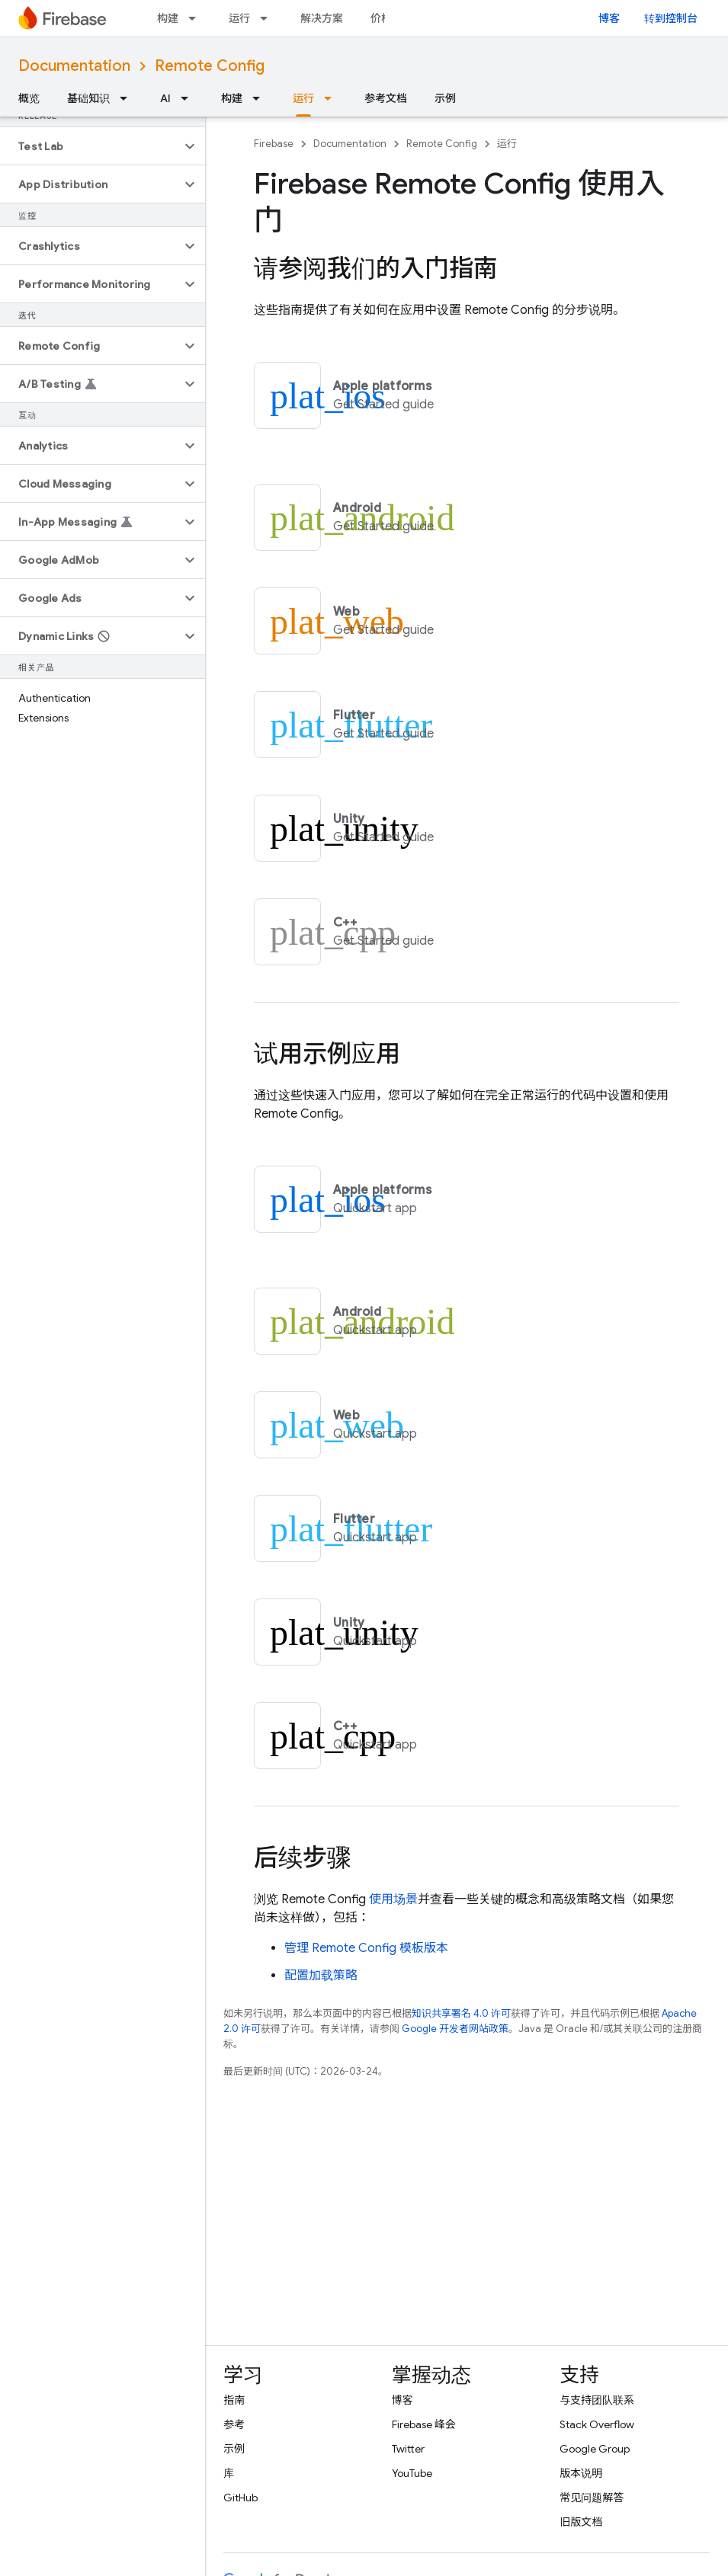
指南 (234, 2400)
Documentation (74, 65)
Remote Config (210, 65)
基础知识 (88, 98)
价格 (381, 18)
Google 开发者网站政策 (455, 2028)
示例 (445, 98)
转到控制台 (671, 18)
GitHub (240, 2497)
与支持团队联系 (597, 2400)
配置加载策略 (321, 1975)
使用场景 (393, 1899)
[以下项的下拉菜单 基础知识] (128, 98)
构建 (167, 18)
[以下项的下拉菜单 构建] (196, 18)
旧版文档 (581, 2522)
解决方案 (321, 18)
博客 (609, 18)
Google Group (595, 2449)
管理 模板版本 (366, 1948)
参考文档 (385, 98)
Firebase (273, 143)
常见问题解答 (592, 2497)
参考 (234, 2424)
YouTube (412, 2473)
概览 (29, 98)
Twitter (408, 2449)
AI (165, 98)
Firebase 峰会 (424, 2424)
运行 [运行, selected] (303, 98)
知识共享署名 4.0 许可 (461, 2013)
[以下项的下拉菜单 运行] (268, 18)
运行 (239, 18)
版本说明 (581, 2473)
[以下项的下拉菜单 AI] (189, 98)
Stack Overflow (597, 2424)
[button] (90, 146)
